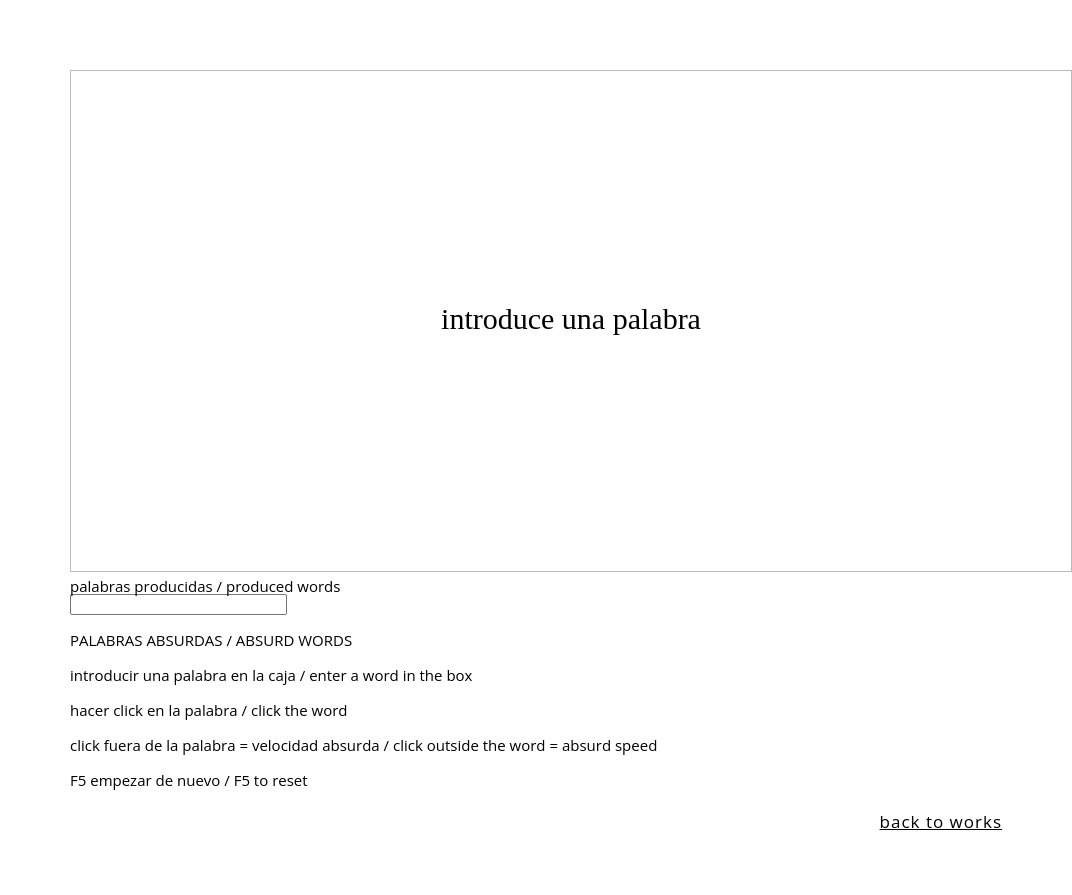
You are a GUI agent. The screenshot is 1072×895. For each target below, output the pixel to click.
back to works (941, 821)
